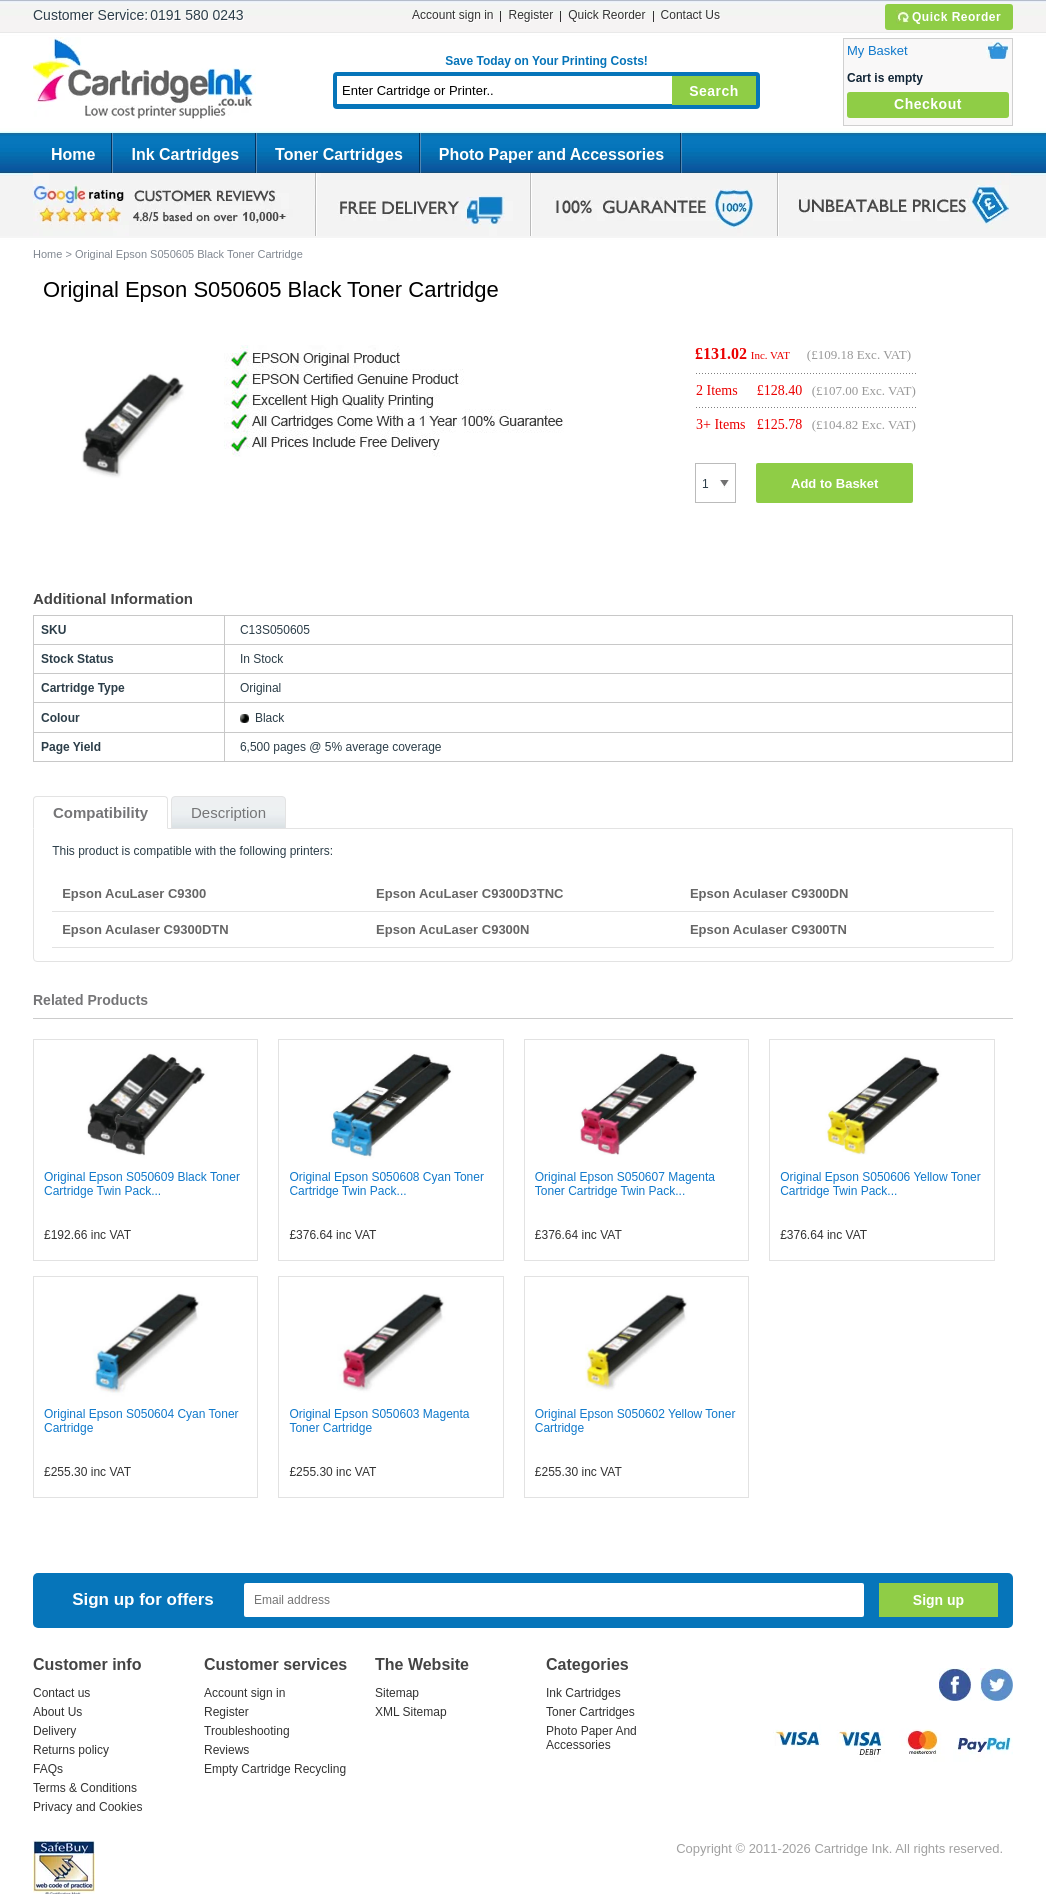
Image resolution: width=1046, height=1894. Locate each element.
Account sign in (452, 15)
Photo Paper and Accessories (551, 154)
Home (73, 154)
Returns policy (71, 1750)
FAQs (48, 1769)
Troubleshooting (247, 1731)
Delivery (54, 1731)
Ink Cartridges (185, 154)
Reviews (226, 1750)
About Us (57, 1712)
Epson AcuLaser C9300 (134, 893)
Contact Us (690, 15)
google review (163, 205)
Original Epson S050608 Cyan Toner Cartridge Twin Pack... (386, 1184)
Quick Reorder (948, 17)
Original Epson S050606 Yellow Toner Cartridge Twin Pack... (880, 1184)
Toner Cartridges (339, 154)
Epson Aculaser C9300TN (768, 929)
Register (530, 15)
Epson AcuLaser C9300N (452, 929)
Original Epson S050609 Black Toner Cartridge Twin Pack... (142, 1184)
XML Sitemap (411, 1712)
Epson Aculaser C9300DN (769, 893)
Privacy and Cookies (87, 1807)
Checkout (928, 104)
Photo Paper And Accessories (591, 1738)
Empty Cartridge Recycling (275, 1769)
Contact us (61, 1693)
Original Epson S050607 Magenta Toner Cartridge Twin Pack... (625, 1184)
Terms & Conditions (85, 1788)
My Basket (877, 50)
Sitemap (397, 1693)
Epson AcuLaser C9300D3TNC (469, 893)
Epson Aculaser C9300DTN (145, 929)
